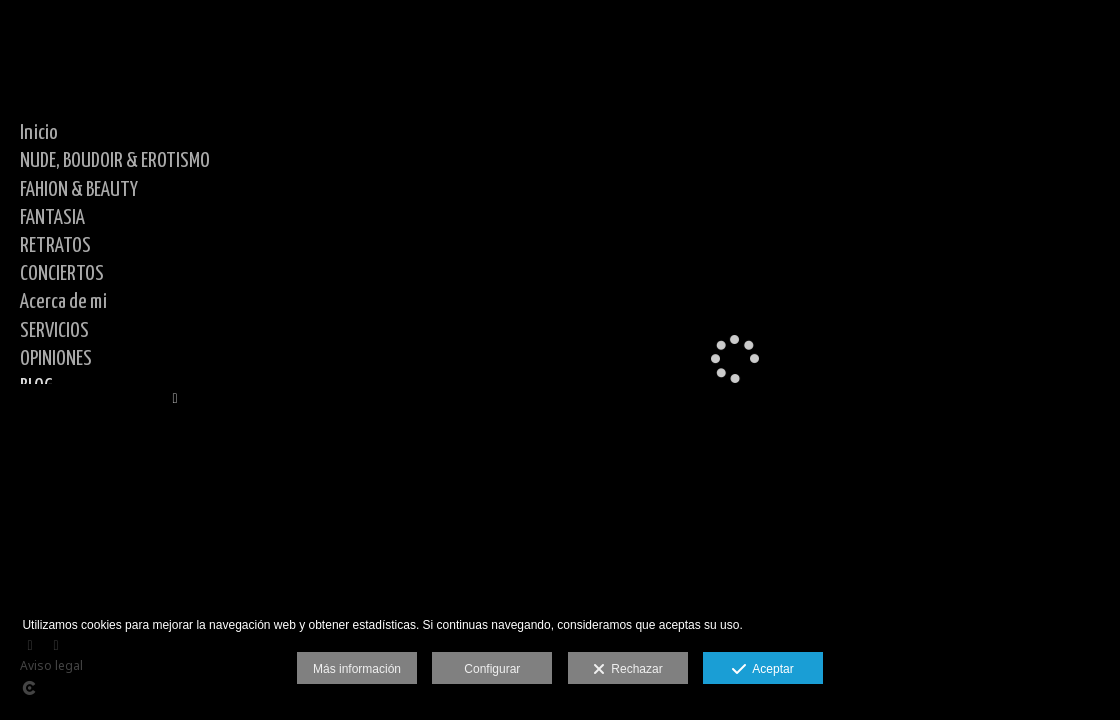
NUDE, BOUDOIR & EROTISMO (115, 161)
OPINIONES (56, 359)
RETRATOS (55, 246)
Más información (357, 669)
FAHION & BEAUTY (79, 190)
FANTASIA (52, 218)
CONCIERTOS (62, 274)
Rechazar (628, 670)
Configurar (492, 669)
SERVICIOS (54, 331)
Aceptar (762, 670)
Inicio (39, 133)
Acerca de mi (63, 302)
